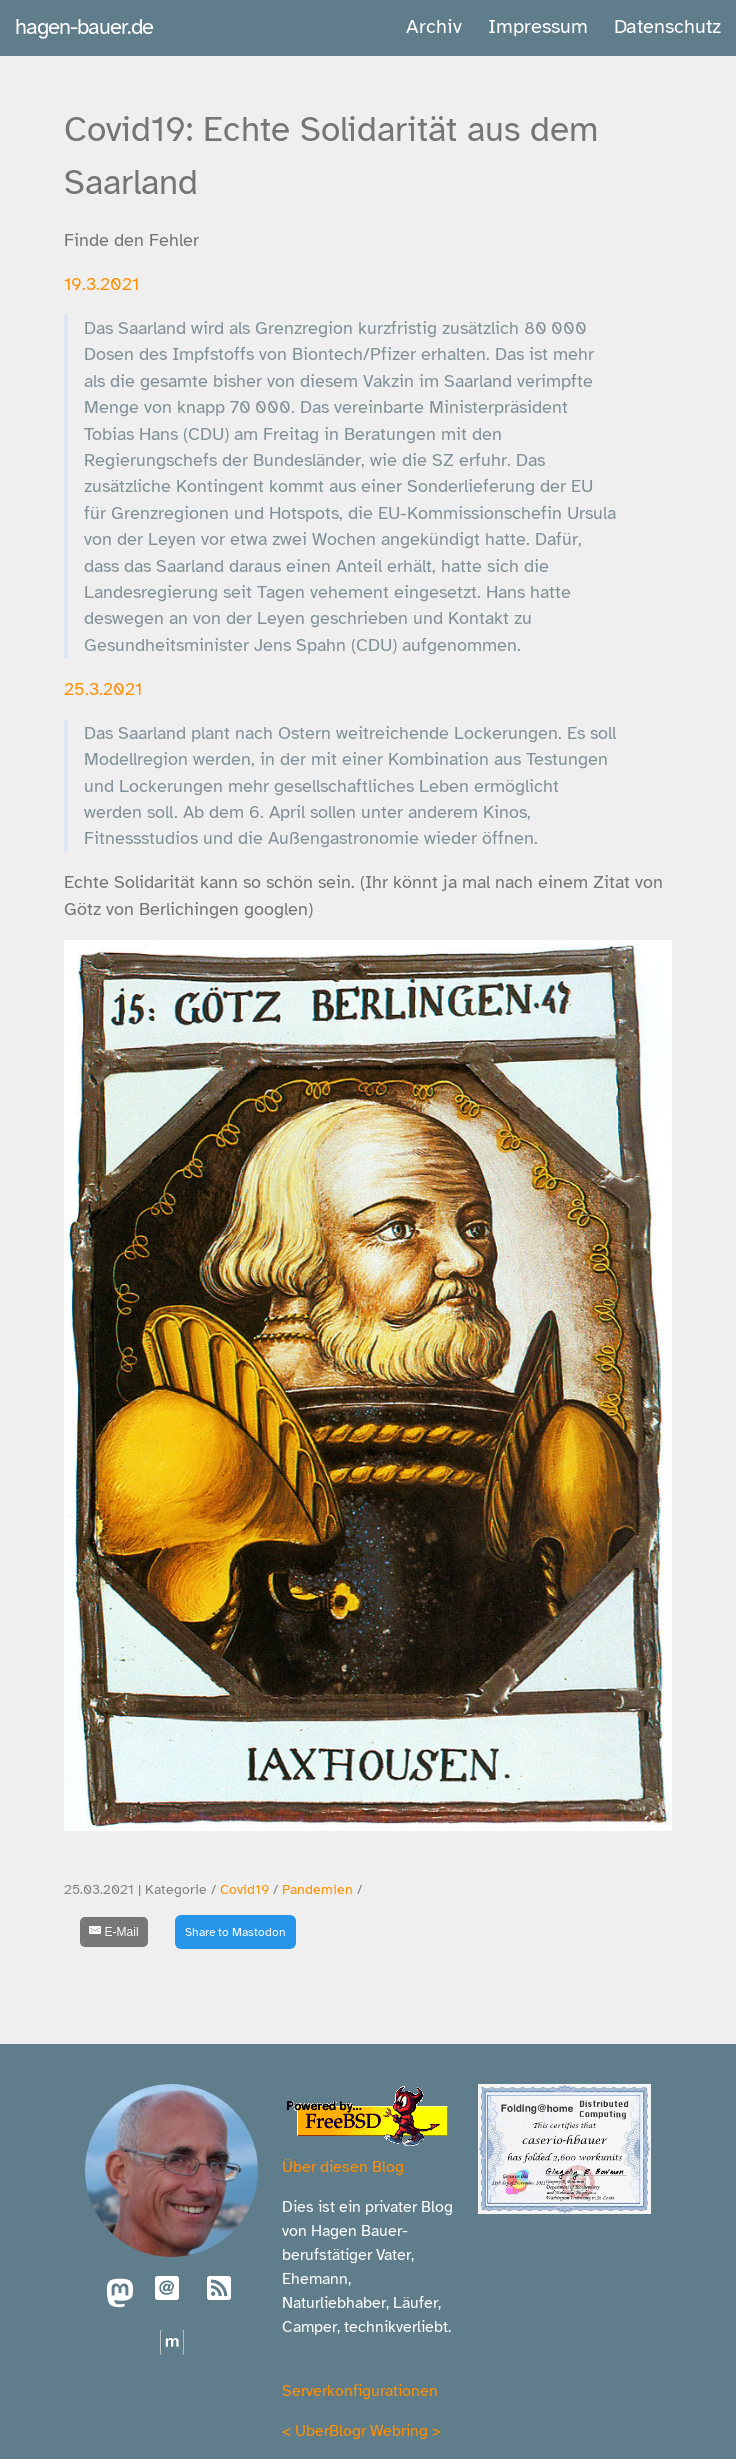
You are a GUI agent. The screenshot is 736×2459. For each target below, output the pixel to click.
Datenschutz (667, 26)
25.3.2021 (103, 689)
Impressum (538, 26)
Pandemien (317, 1889)
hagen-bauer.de (84, 26)
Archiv (434, 26)
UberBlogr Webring (361, 2431)
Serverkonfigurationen (360, 2391)
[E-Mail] (114, 1932)
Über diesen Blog (343, 2167)
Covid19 (244, 1889)
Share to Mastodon (235, 1932)
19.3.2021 (101, 284)
